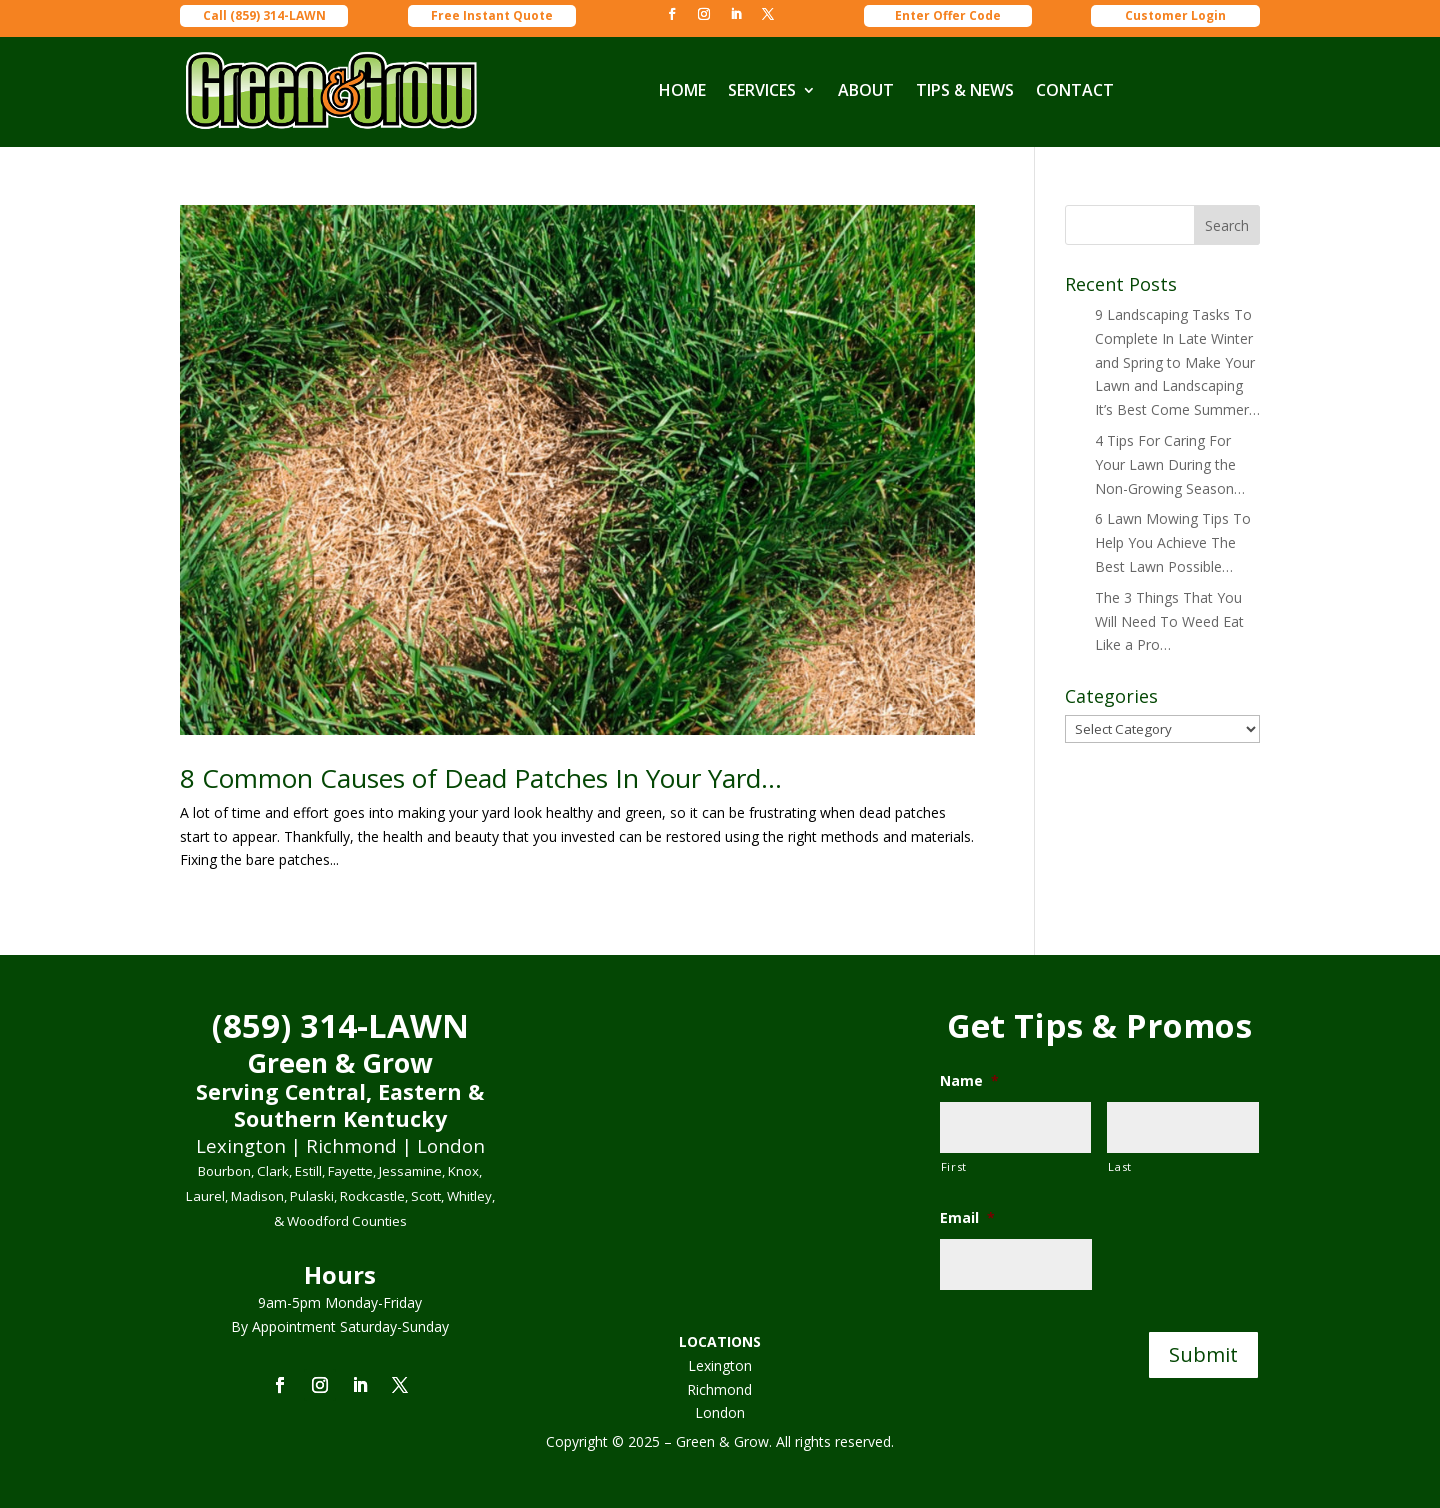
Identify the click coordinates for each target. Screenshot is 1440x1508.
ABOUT (866, 90)
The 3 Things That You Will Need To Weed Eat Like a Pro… (1169, 621)
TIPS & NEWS (965, 90)
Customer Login (1175, 15)
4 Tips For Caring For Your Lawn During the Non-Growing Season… (1170, 464)
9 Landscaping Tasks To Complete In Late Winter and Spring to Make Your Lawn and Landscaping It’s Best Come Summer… (1177, 362)
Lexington (720, 1365)
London (720, 1412)
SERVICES (762, 90)
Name (969, 1081)
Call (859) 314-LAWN (264, 15)
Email (967, 1218)
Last (1120, 1166)
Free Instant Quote (492, 15)
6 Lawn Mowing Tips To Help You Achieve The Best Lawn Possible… (1173, 542)
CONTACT (1075, 90)
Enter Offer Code (948, 15)
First (954, 1166)
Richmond (719, 1389)
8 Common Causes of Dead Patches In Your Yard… (481, 778)
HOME (682, 90)
